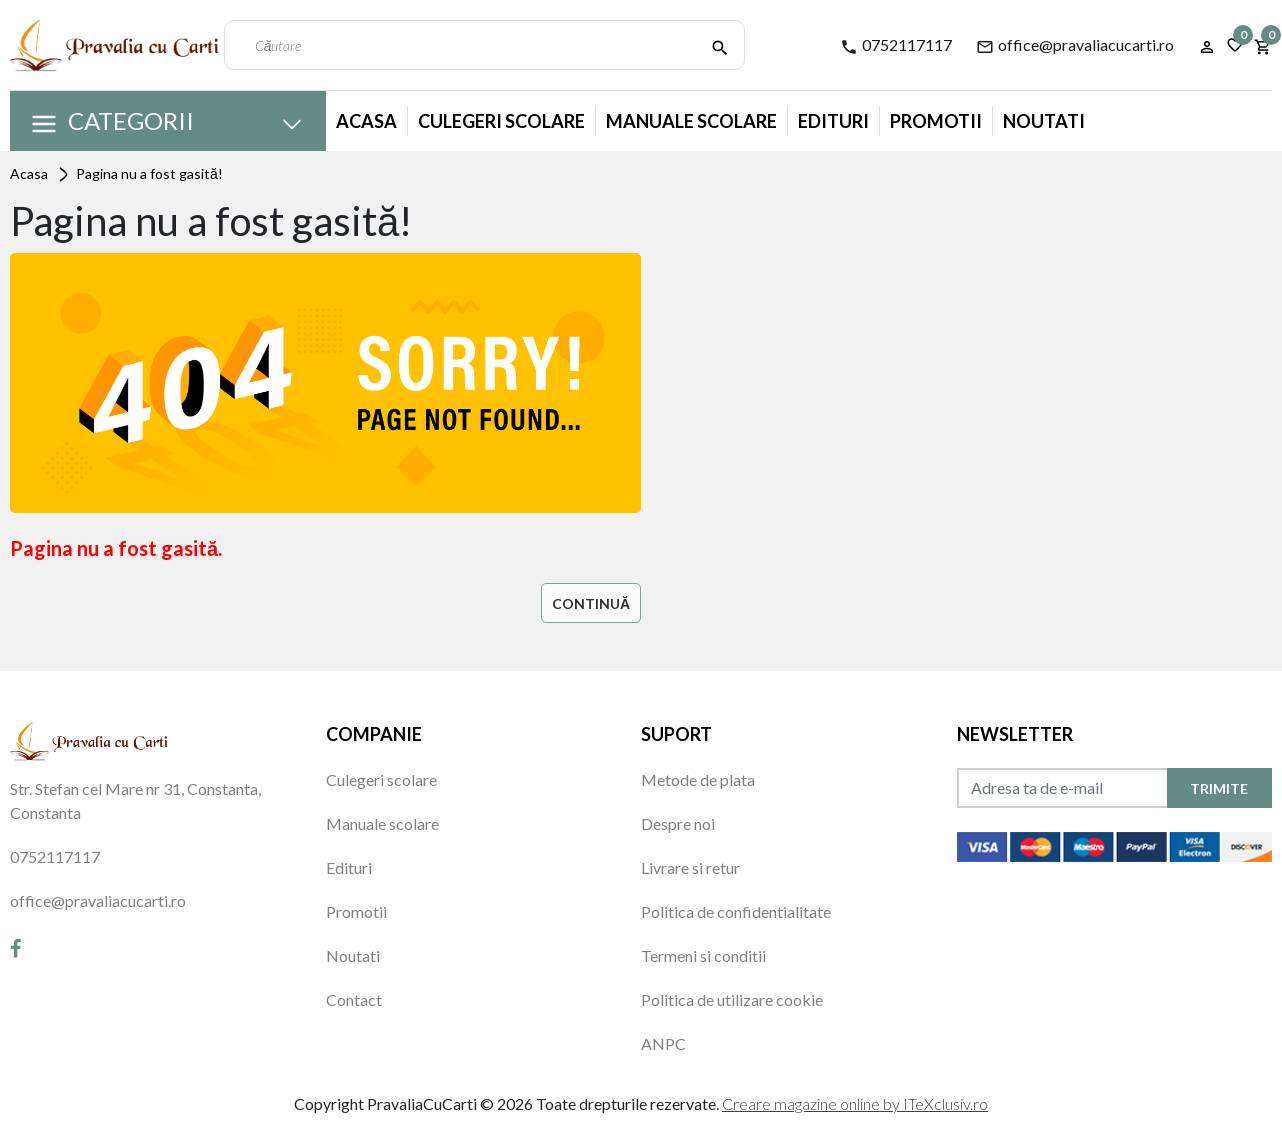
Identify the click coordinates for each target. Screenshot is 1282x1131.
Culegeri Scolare (501, 121)
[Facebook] (15, 948)
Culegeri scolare (381, 779)
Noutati (1044, 121)
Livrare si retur (690, 867)
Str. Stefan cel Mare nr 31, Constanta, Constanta (135, 800)
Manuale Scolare (691, 121)
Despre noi (678, 823)
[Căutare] (720, 45)
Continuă (591, 603)
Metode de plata (698, 779)
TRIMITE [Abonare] (1219, 788)
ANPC (663, 1043)
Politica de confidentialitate (736, 911)
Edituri (833, 121)
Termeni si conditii (703, 955)
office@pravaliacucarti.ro (1075, 45)
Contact (354, 999)
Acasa (366, 121)
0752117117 (896, 45)
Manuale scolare (382, 823)
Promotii (936, 121)
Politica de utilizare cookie (732, 999)
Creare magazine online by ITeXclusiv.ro (855, 1103)
